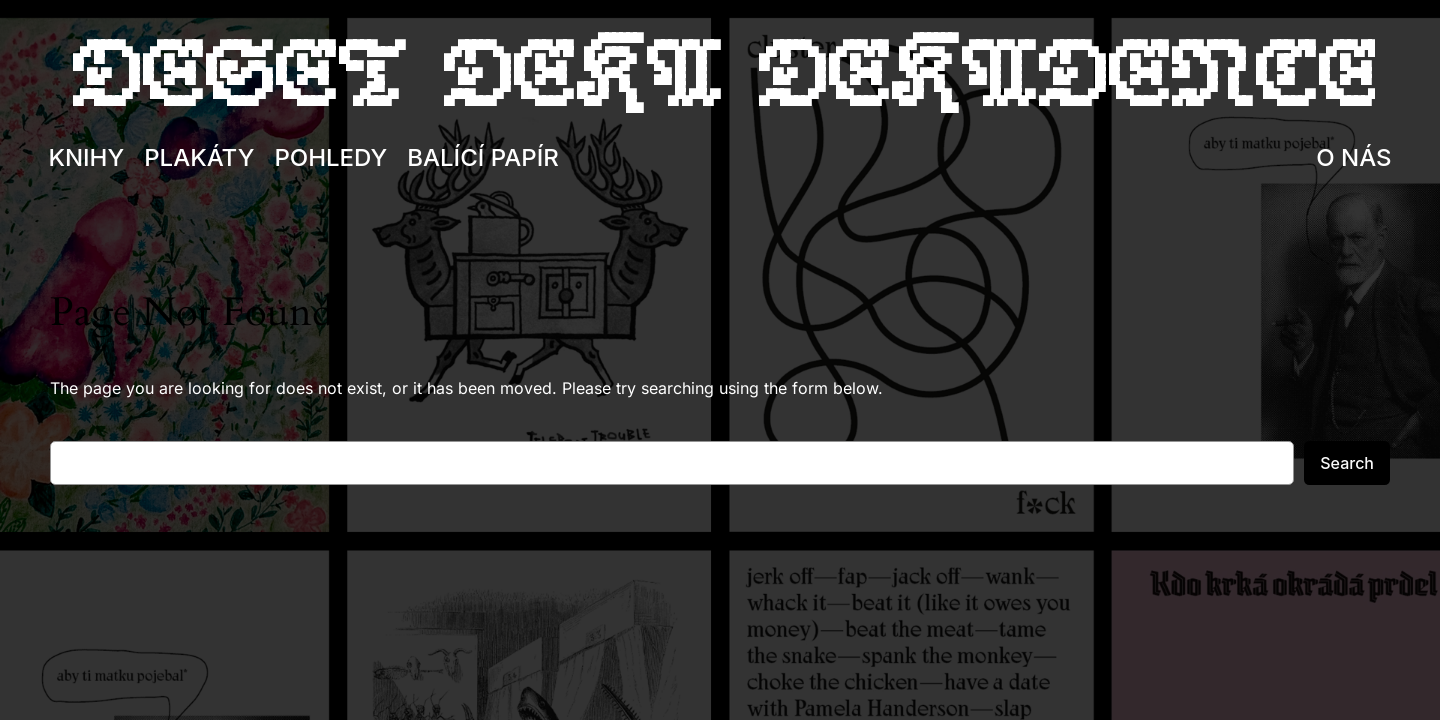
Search (1347, 463)
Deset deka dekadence (720, 74)
